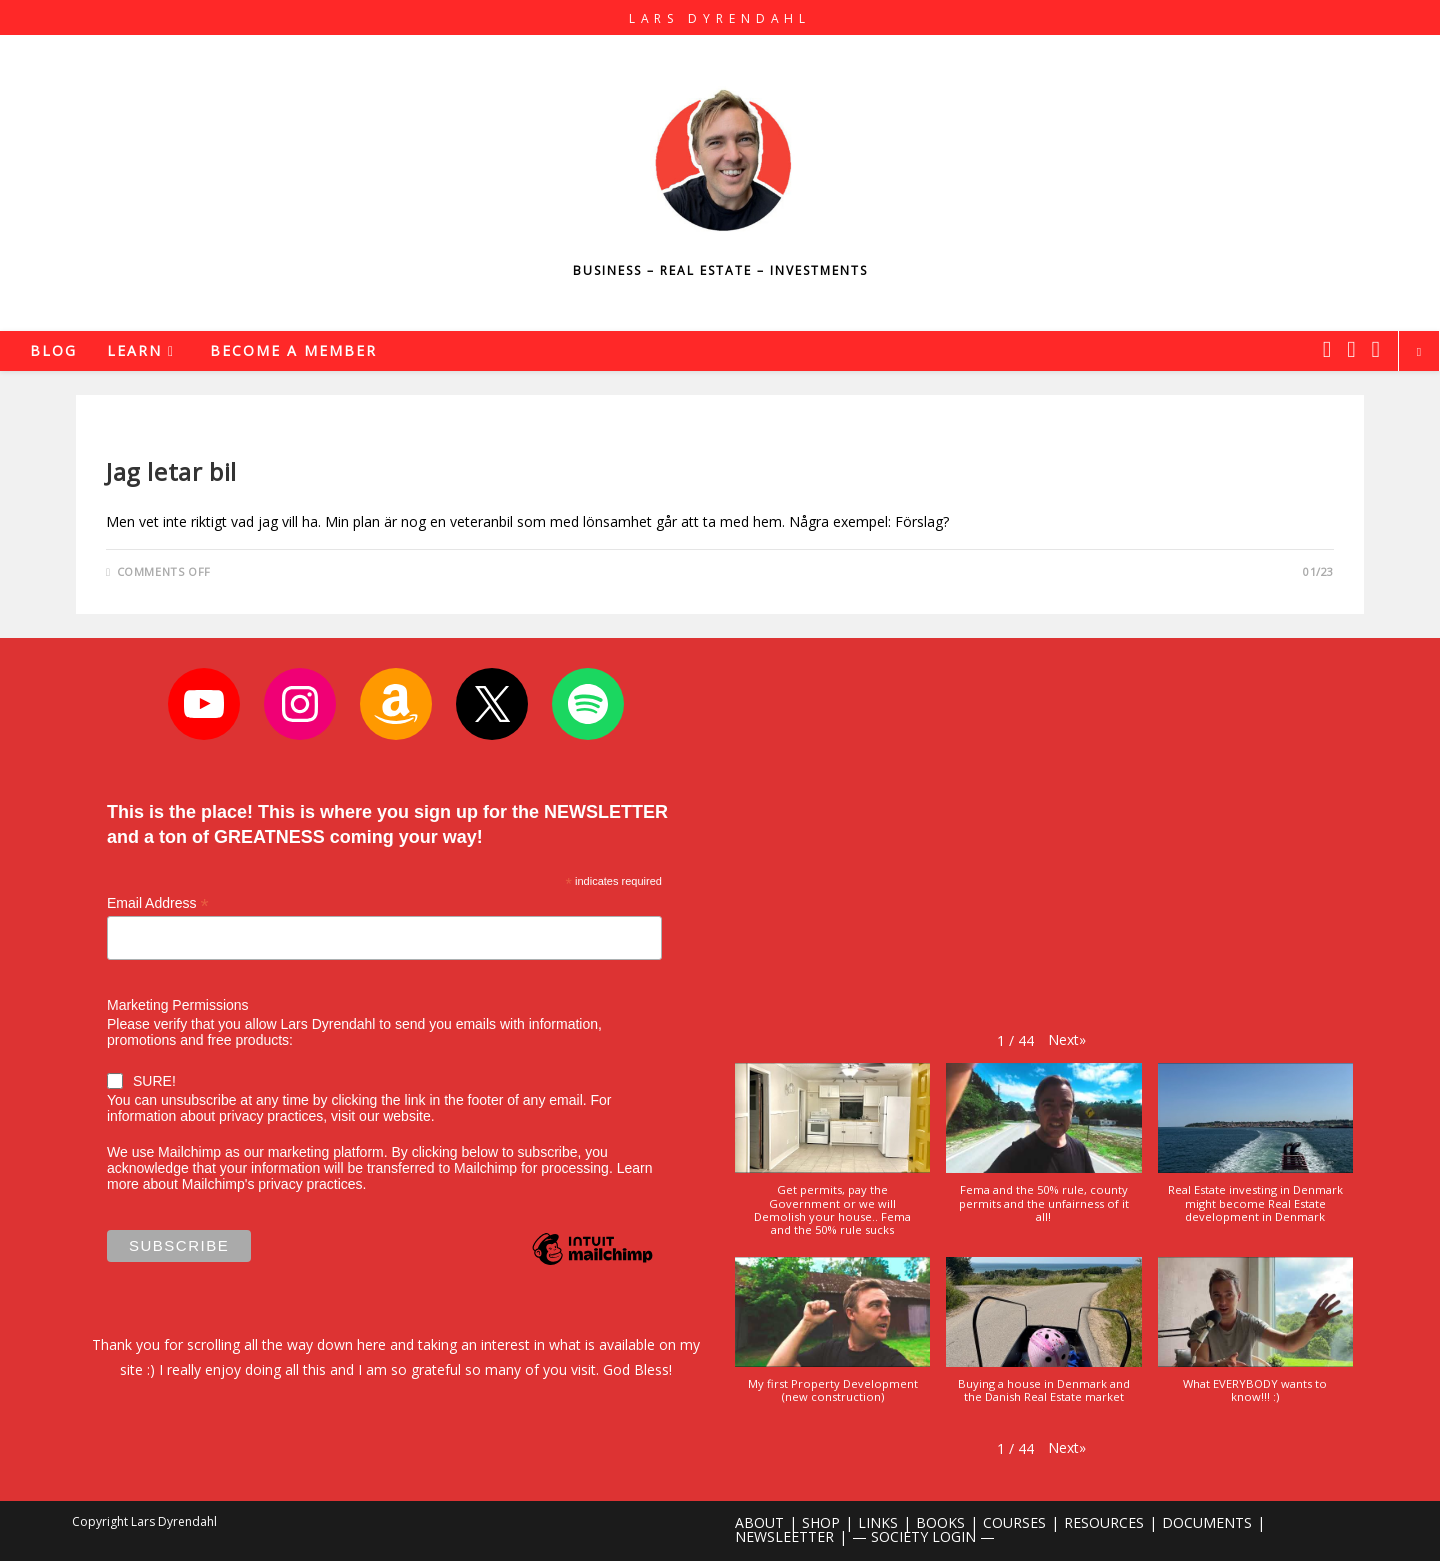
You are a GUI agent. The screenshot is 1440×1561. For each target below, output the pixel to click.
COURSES (1014, 1522)
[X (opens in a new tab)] (1327, 349)
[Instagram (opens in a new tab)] (1351, 349)
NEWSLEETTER (784, 1536)
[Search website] (1419, 352)
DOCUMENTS (1207, 1522)
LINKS (878, 1522)
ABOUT (759, 1522)
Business (135, 437)
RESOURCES (1104, 1522)
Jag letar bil (171, 471)
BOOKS (940, 1522)
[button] (1067, 1039)
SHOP (821, 1522)
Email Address (158, 903)
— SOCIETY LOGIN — (923, 1536)
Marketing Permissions (178, 1005)
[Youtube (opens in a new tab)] (1376, 349)
